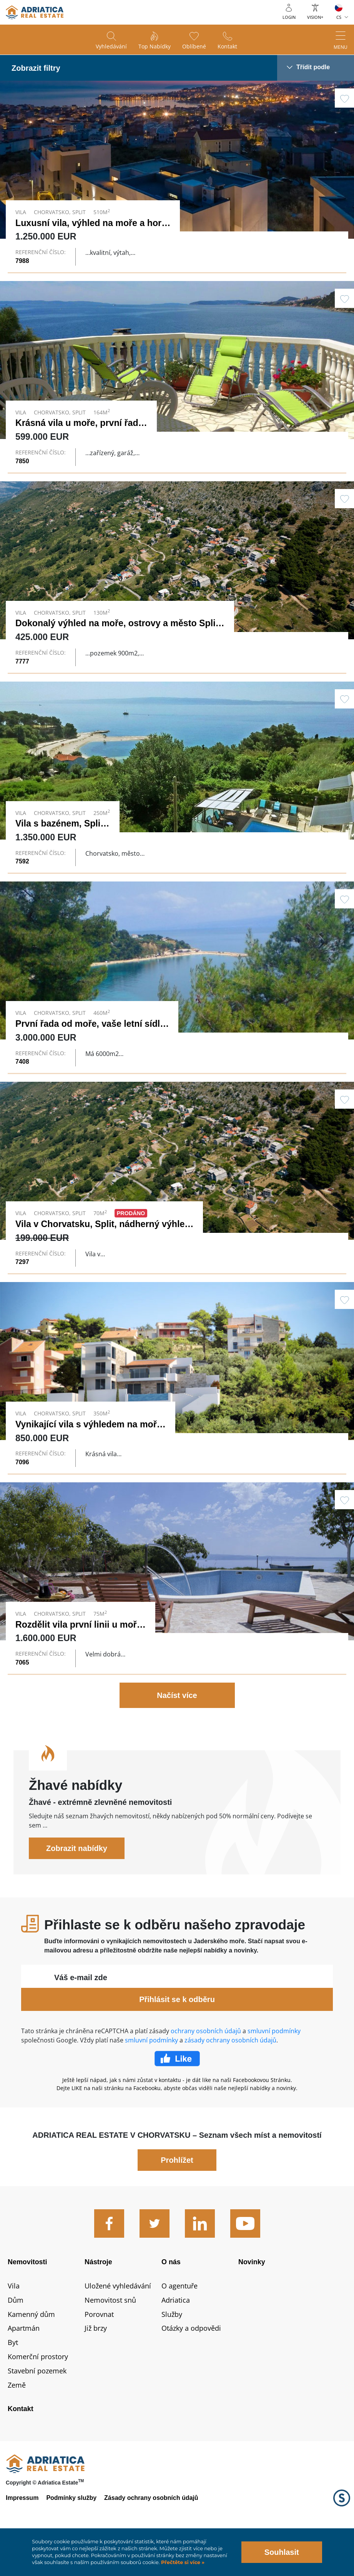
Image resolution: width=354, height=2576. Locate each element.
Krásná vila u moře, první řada (79, 423)
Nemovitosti (27, 2297)
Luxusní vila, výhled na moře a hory (90, 223)
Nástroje (98, 2297)
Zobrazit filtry (36, 68)
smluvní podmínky (274, 2066)
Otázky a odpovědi (191, 2363)
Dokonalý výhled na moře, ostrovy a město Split (116, 623)
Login (289, 17)
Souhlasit (281, 2552)
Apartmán (24, 2363)
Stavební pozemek (37, 2406)
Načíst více (177, 1730)
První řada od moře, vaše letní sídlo (90, 1031)
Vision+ (315, 17)
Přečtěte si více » (182, 2562)
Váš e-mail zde (80, 2013)
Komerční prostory (38, 2391)
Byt (13, 2377)
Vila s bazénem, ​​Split (59, 823)
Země (17, 2420)
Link (177, 176)
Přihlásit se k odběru (177, 2035)
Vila (14, 2321)
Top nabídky (154, 46)
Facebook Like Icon (177, 2094)
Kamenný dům (31, 2349)
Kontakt (227, 46)
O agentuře (179, 2321)
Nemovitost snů (110, 2335)
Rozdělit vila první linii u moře (78, 1653)
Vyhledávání (111, 46)
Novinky (251, 2297)
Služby (171, 2349)
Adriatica (175, 2335)
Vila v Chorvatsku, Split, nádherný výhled (102, 1238)
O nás (171, 2297)
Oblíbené (194, 46)
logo (34, 12)
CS (338, 17)
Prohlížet (177, 2195)
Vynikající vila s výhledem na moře (88, 1445)
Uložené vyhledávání (118, 2321)
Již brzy (96, 2363)
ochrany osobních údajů (206, 2066)
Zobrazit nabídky (76, 1883)
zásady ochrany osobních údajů (230, 2075)
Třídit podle (313, 67)
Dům (15, 2335)
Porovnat (99, 2349)
